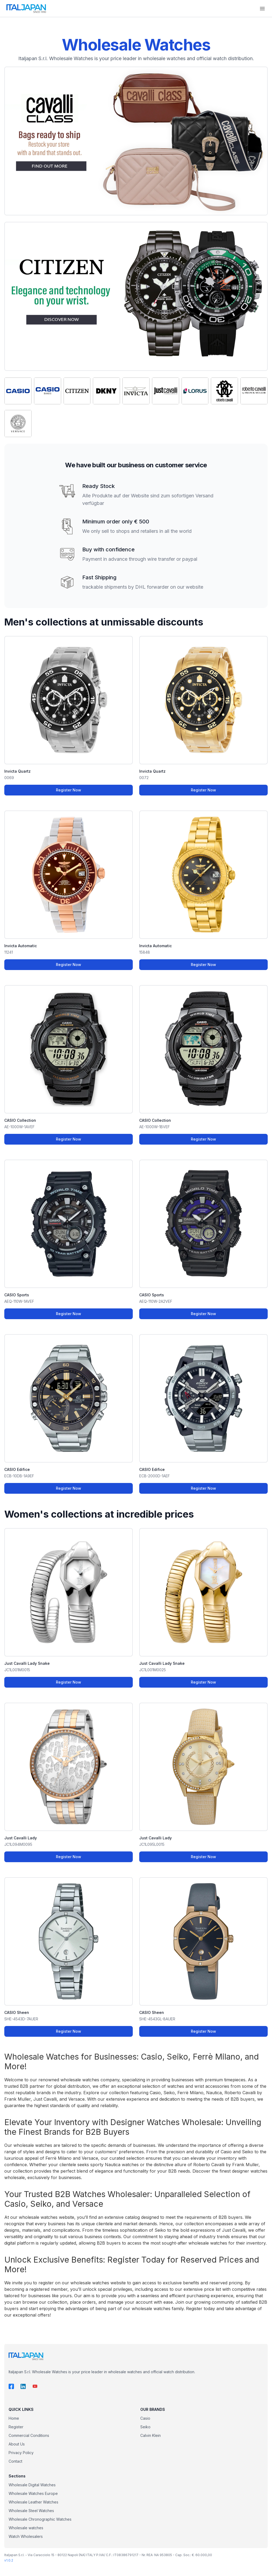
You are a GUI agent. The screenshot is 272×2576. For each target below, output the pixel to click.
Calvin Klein (150, 2435)
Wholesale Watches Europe (33, 2493)
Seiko (145, 2427)
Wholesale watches (26, 2528)
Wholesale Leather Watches (33, 2502)
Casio (145, 2418)
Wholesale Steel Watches (31, 2510)
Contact (15, 2461)
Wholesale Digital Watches (32, 2485)
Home (14, 2418)
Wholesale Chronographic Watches (40, 2519)
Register (16, 2427)
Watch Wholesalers (26, 2536)
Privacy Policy (21, 2452)
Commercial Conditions (29, 2435)
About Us (17, 2444)
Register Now (68, 790)
